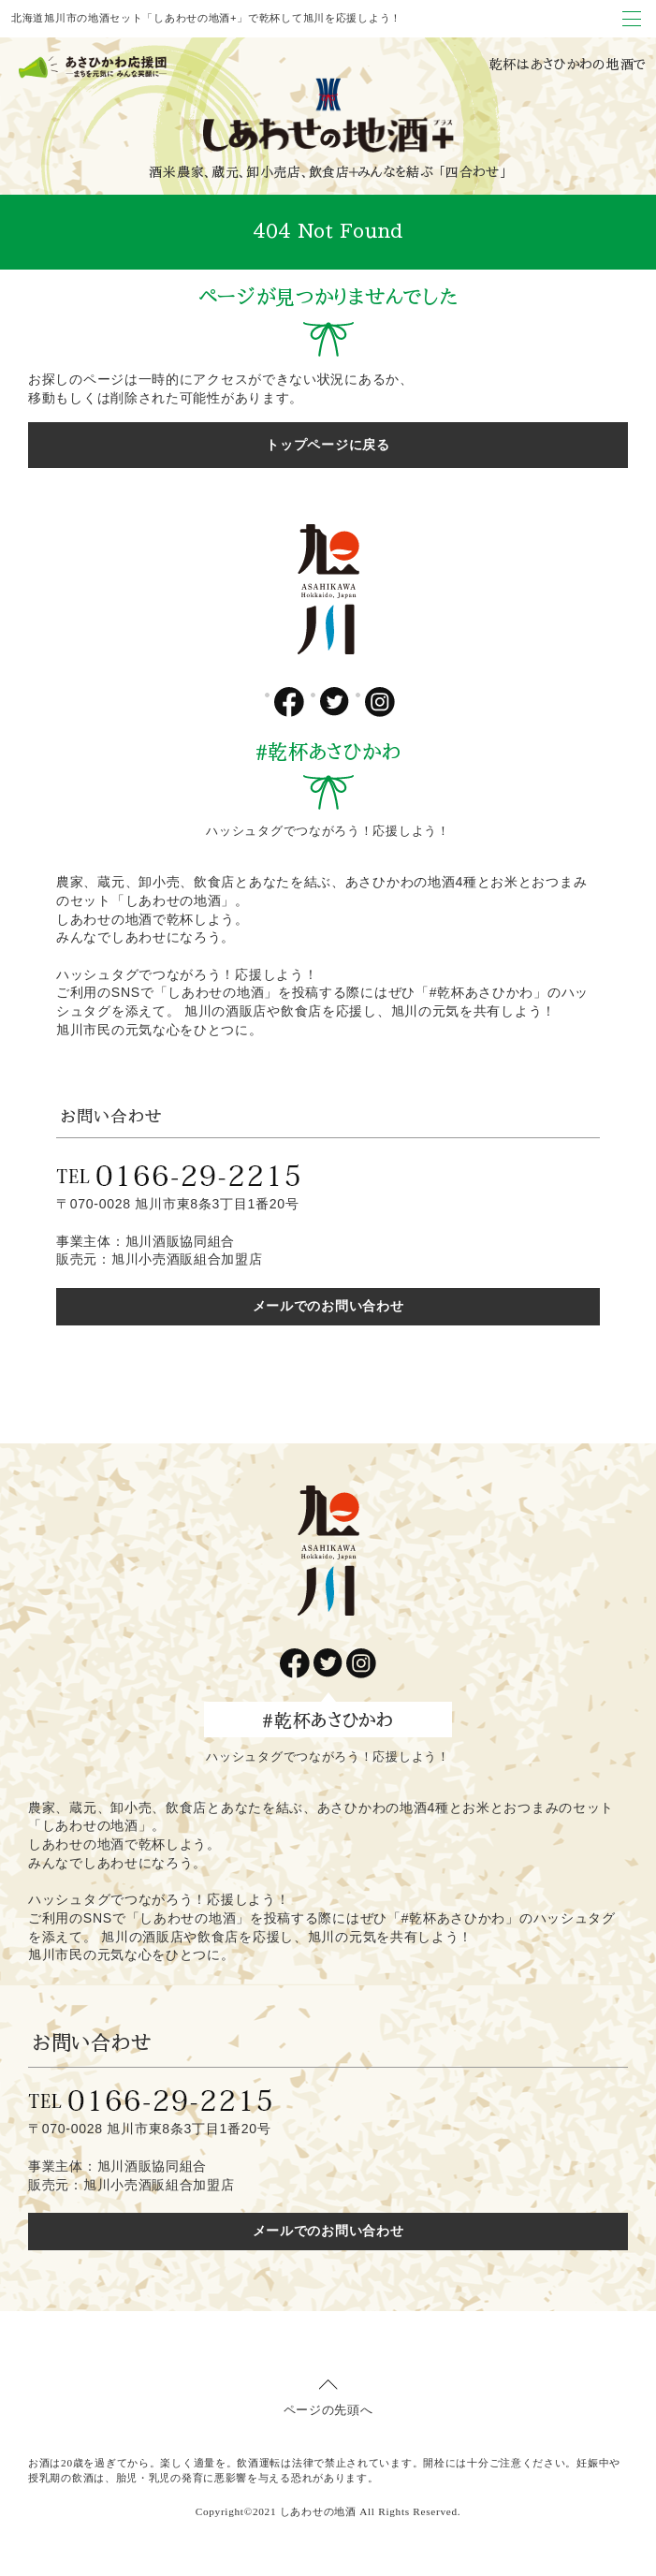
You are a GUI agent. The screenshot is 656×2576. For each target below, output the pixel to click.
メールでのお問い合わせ (328, 1305)
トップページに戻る (327, 444)
